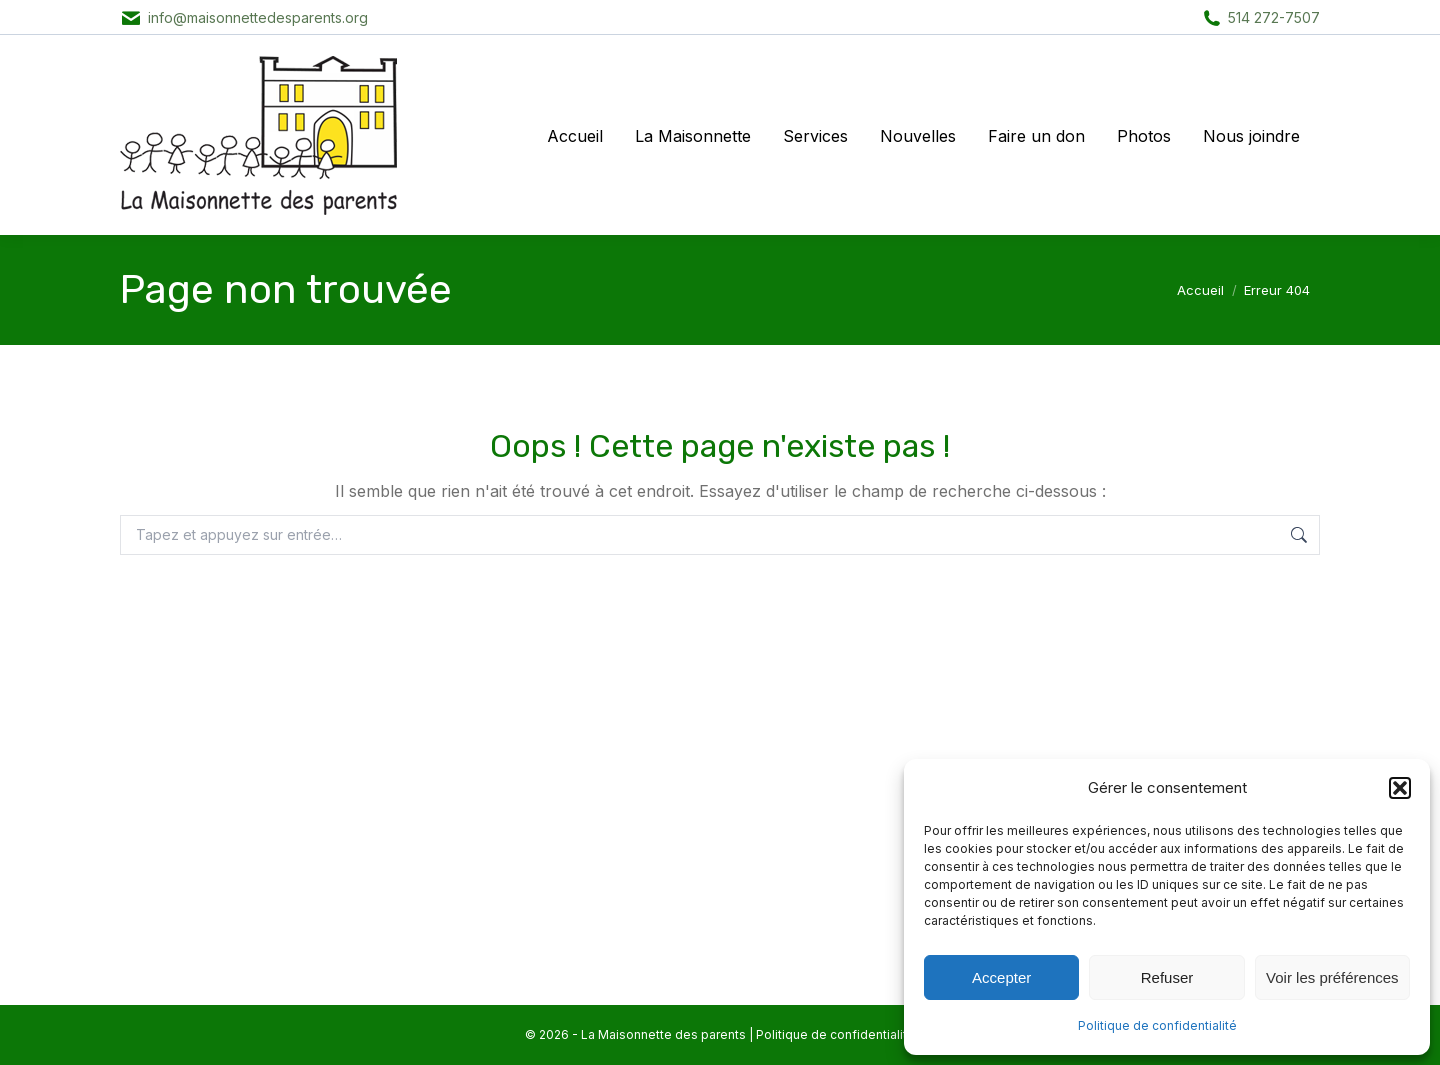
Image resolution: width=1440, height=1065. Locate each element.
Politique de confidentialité (1157, 1025)
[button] (1400, 788)
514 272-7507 (1274, 17)
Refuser (1167, 977)
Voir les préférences (1332, 977)
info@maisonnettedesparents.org (258, 17)
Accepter (1001, 977)
